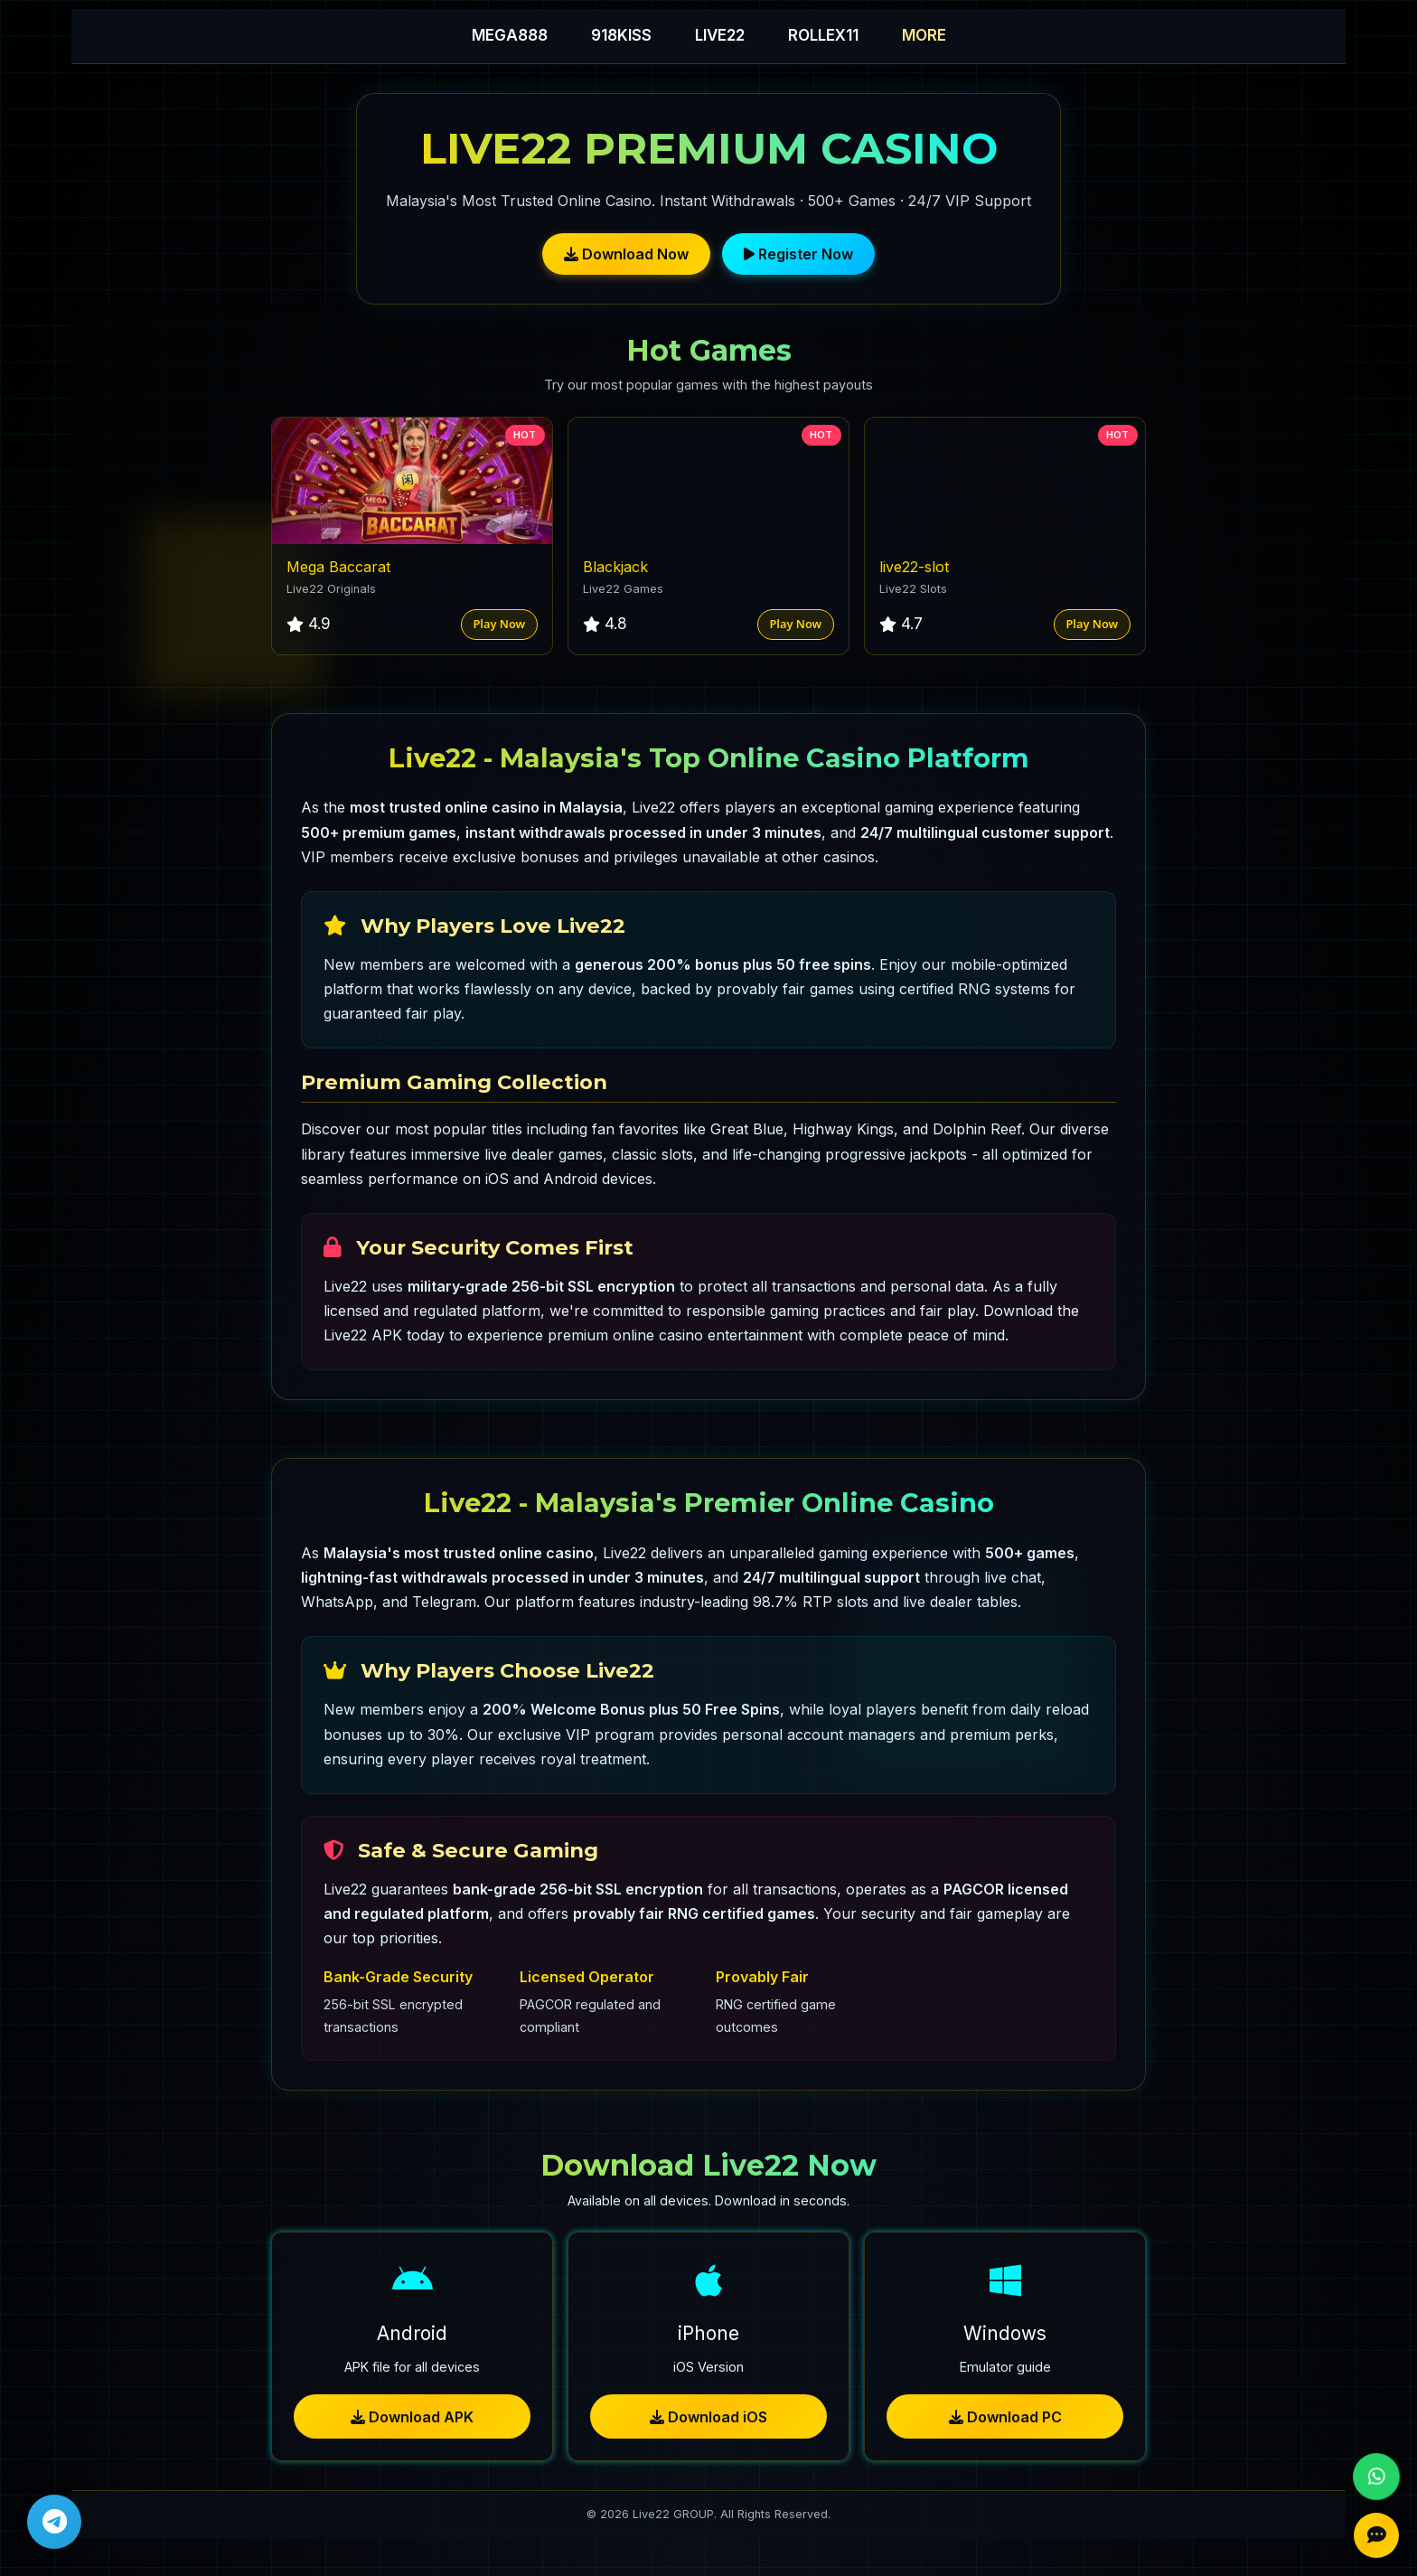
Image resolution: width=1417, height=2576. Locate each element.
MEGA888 (510, 35)
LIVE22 (720, 35)
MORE (924, 35)
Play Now (499, 624)
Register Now (798, 254)
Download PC (1005, 2417)
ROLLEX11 (823, 35)
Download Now (626, 254)
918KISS (621, 35)
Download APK (412, 2417)
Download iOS (708, 2417)
